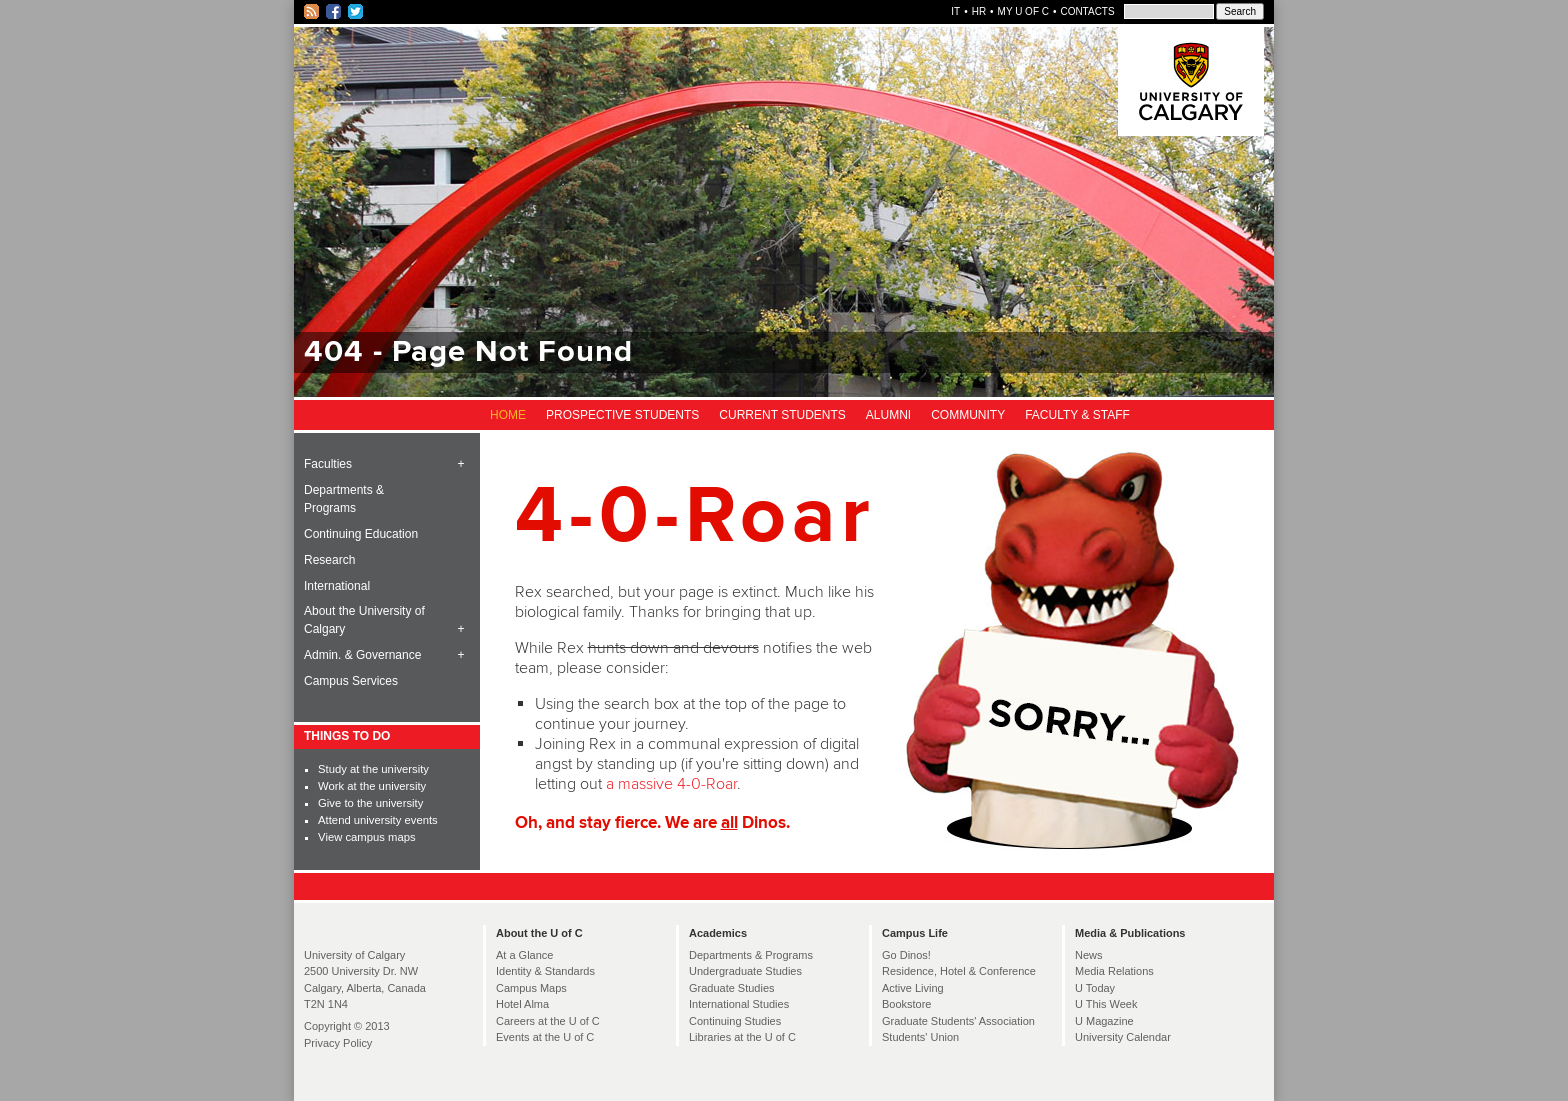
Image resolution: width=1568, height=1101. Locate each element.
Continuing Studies (735, 1021)
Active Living (913, 988)
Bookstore (906, 1004)
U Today (1095, 988)
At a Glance (524, 955)
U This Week (1106, 1004)
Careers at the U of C (548, 1021)
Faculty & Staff (1077, 415)
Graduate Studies (732, 988)
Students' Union (920, 1037)
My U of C (1023, 11)
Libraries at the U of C (742, 1037)
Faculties (328, 464)
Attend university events (378, 820)
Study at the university (373, 769)
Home (508, 415)
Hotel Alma (522, 1004)
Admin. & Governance (362, 655)
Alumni (888, 415)
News (1088, 955)
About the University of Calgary (364, 620)
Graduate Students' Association (958, 1021)
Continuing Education (361, 534)
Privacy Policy (338, 1043)
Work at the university (372, 786)
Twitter (356, 12)
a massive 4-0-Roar (671, 784)
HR (979, 11)
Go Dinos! (906, 955)
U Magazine (1104, 1021)
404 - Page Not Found (468, 352)
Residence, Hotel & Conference (959, 971)
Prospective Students (622, 415)
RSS (312, 12)
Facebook (334, 12)
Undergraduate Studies (745, 971)
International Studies (739, 1004)
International (337, 586)
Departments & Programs (344, 499)
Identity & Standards (545, 971)
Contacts (1087, 11)
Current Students (782, 415)
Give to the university (370, 803)
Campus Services (351, 681)
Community (968, 415)
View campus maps (366, 837)
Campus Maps (531, 988)
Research (329, 560)
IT (955, 11)
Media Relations (1114, 971)
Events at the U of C (545, 1037)
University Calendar (1123, 1037)
